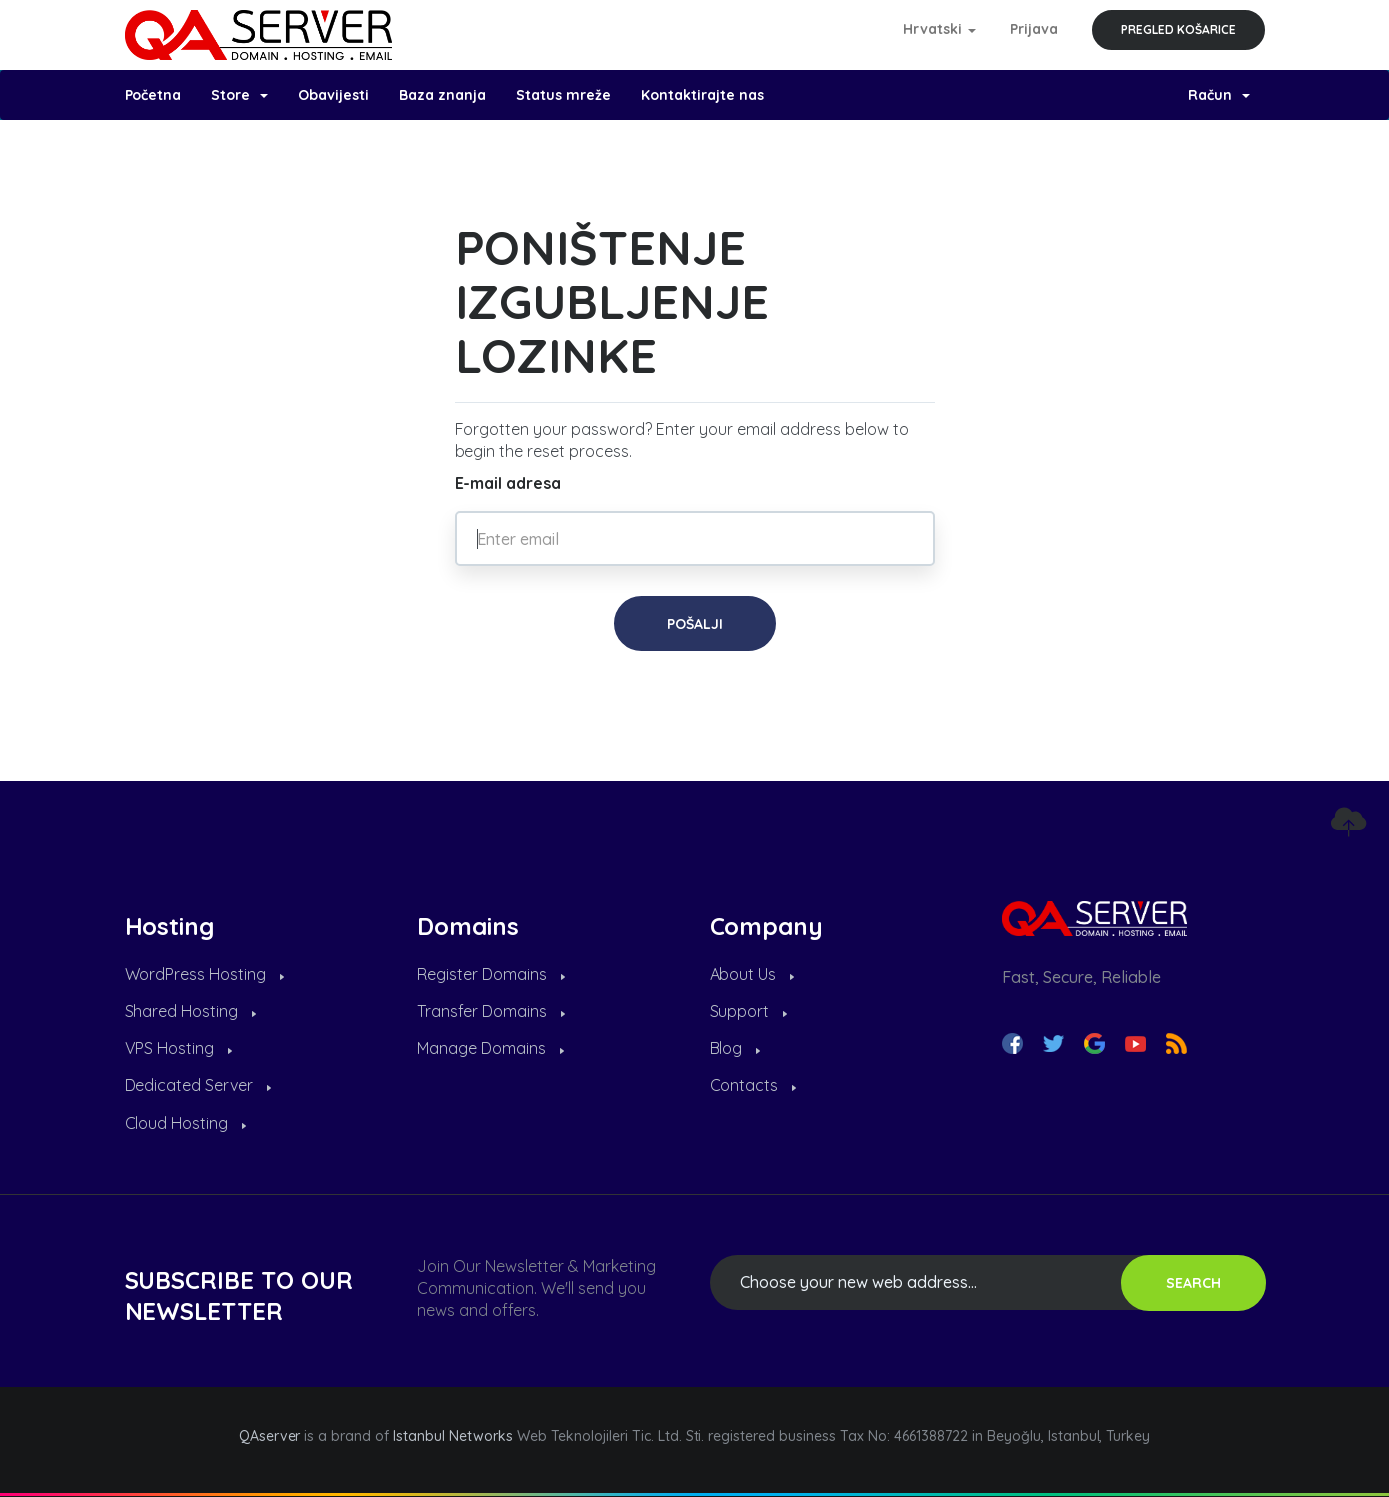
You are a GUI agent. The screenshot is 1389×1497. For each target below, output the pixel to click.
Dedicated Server (198, 1085)
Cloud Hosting (186, 1123)
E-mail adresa (508, 483)
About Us (752, 974)
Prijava (1034, 29)
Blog (735, 1048)
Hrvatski (939, 29)
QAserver (270, 1436)
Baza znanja (442, 95)
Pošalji (695, 624)
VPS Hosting (179, 1048)
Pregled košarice (1178, 29)
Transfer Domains (491, 1011)
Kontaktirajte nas (702, 95)
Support (749, 1011)
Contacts (753, 1085)
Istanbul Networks (453, 1436)
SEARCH (1193, 1283)
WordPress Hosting (205, 974)
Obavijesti (333, 95)
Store (239, 95)
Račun (1219, 95)
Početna (153, 95)
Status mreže (563, 95)
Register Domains (491, 974)
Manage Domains (490, 1048)
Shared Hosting (191, 1011)
